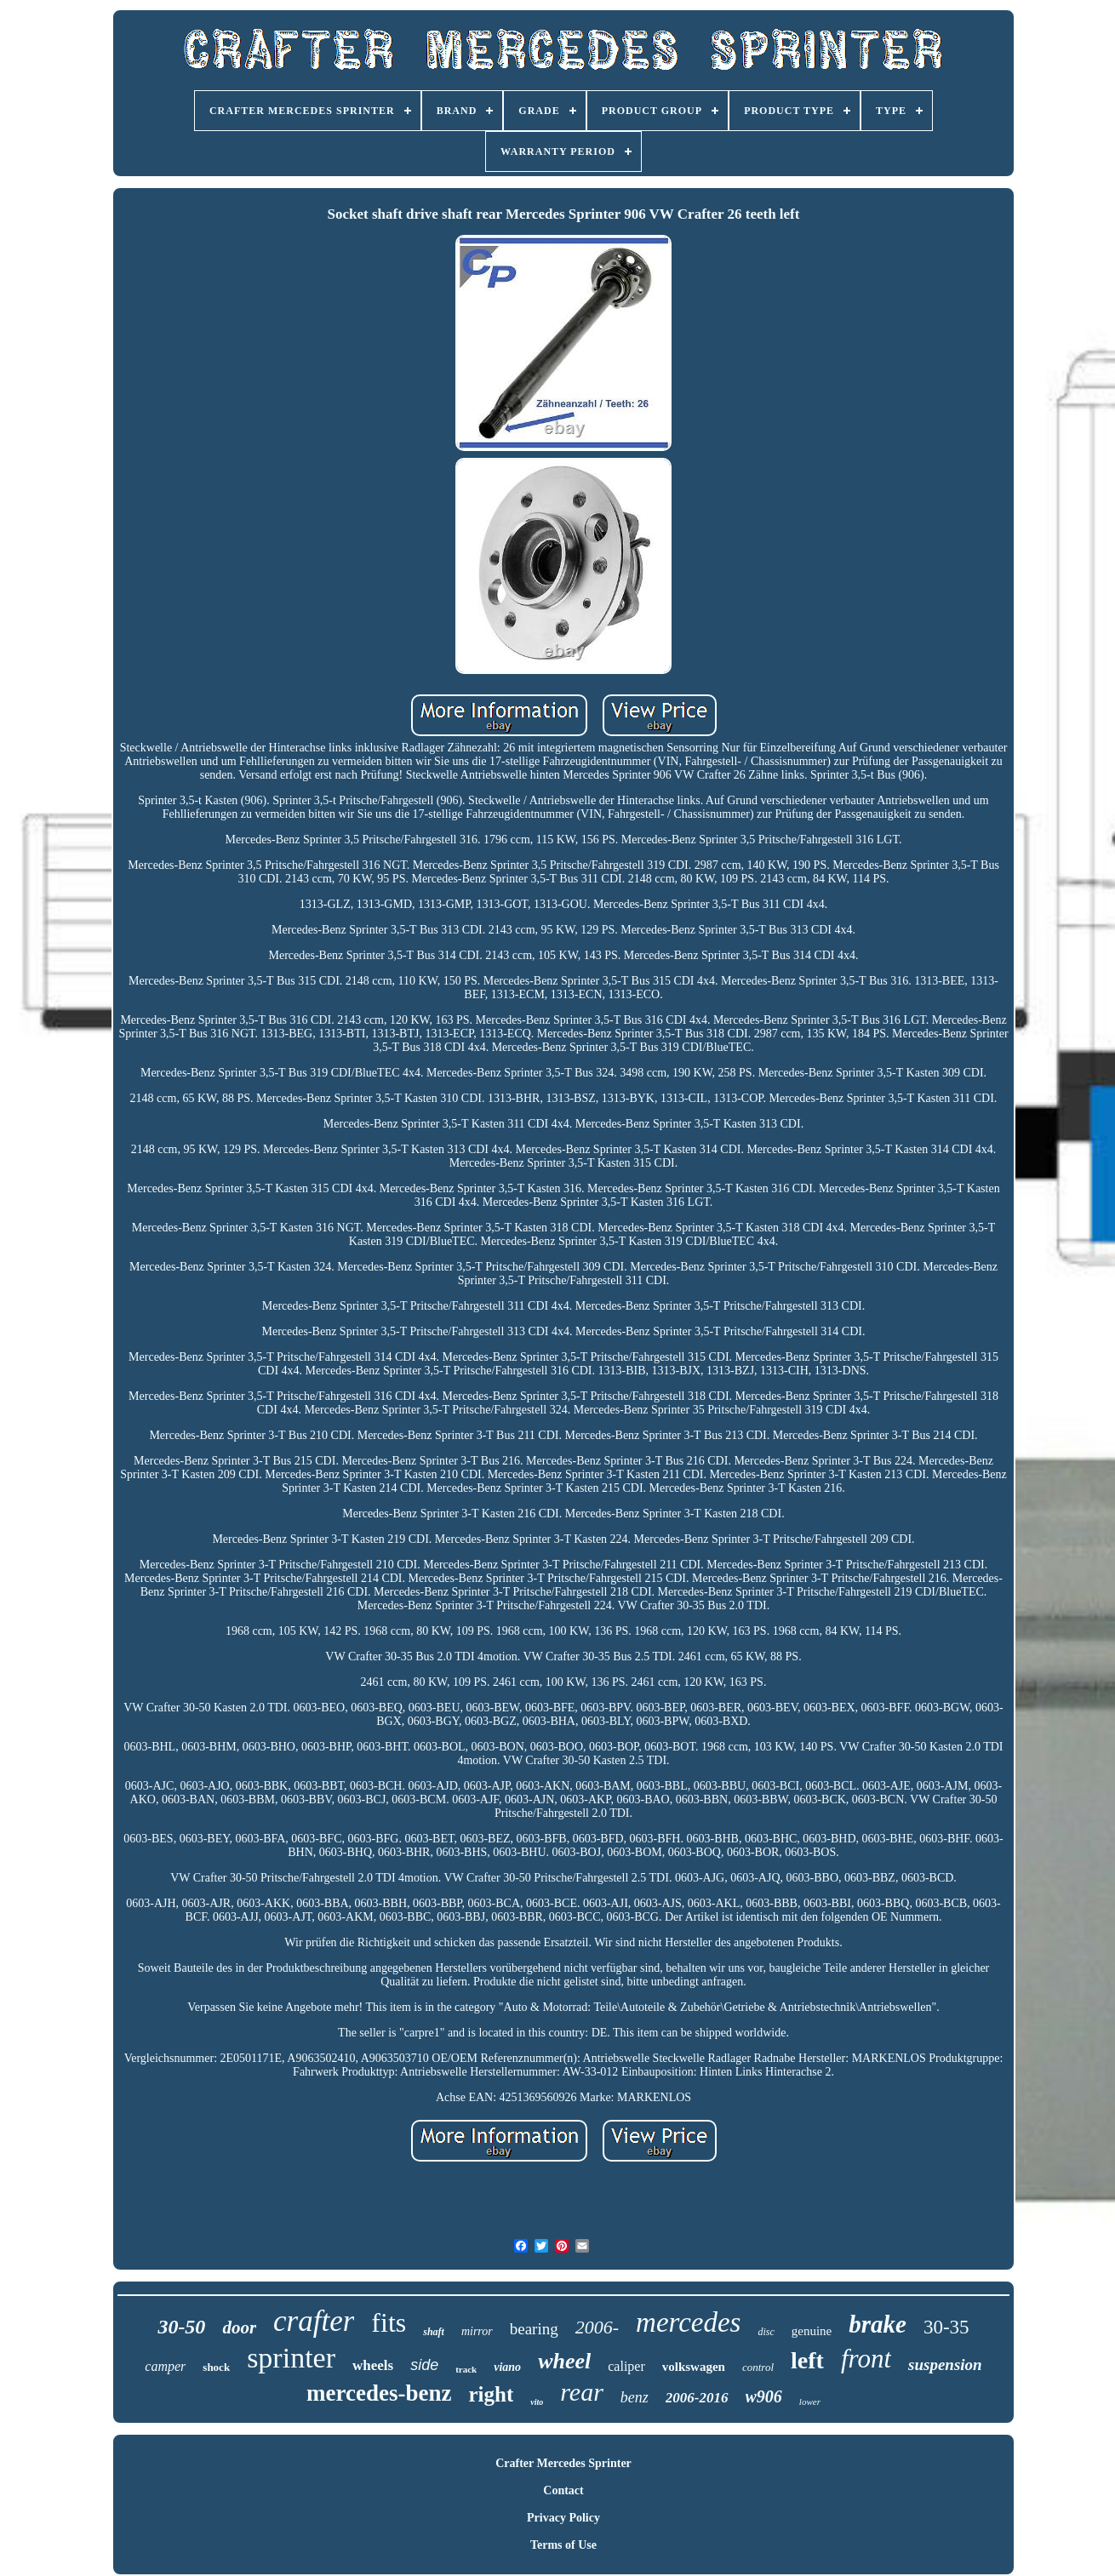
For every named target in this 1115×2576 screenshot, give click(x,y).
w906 (764, 2396)
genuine (812, 2331)
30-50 (181, 2327)
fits (388, 2322)
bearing (534, 2329)
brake (877, 2324)
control (758, 2367)
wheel (564, 2361)
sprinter (291, 2357)
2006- (597, 2327)
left (807, 2360)
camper (165, 2366)
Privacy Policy (563, 2517)
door (239, 2327)
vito (536, 2402)
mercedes (688, 2322)
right (491, 2394)
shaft (433, 2332)
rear (581, 2392)
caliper (626, 2366)
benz (634, 2397)
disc (766, 2332)
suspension (945, 2364)
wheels (372, 2365)
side (424, 2364)
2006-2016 (697, 2398)
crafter (313, 2321)
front (866, 2358)
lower (810, 2401)
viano (507, 2367)
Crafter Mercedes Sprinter (563, 2463)
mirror (477, 2331)
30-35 (946, 2327)
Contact (563, 2490)
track (466, 2369)
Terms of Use (563, 2545)
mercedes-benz (378, 2393)
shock (216, 2367)
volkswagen (693, 2366)
